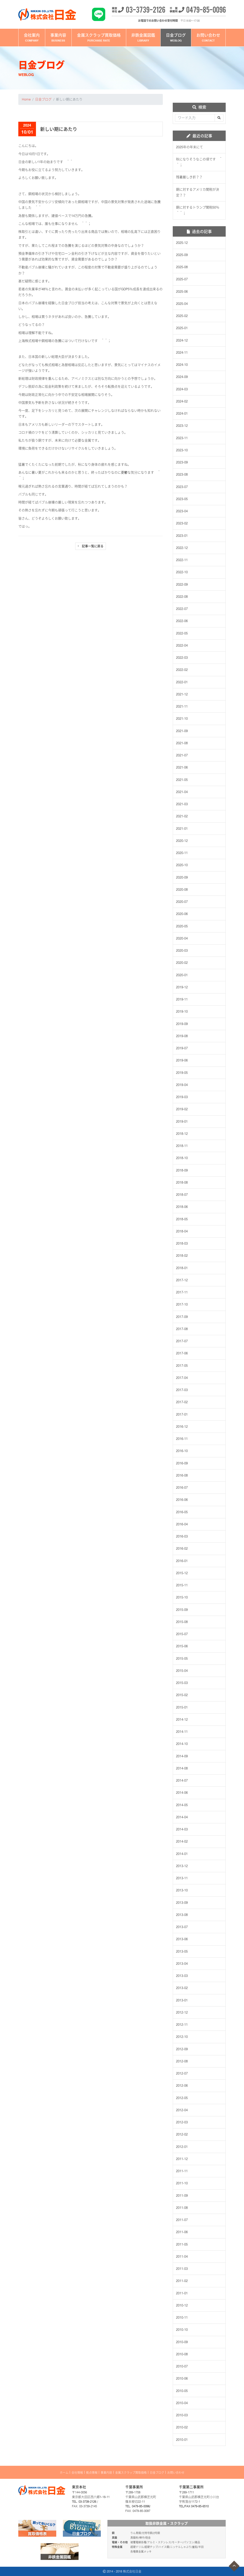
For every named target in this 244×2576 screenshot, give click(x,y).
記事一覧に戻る (90, 546)
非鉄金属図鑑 (143, 37)
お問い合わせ (208, 37)
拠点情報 (92, 2472)
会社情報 (77, 2472)
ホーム (64, 2472)
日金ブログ (176, 37)
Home (26, 99)
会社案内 (32, 37)
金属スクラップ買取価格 (99, 37)
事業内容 (58, 37)
